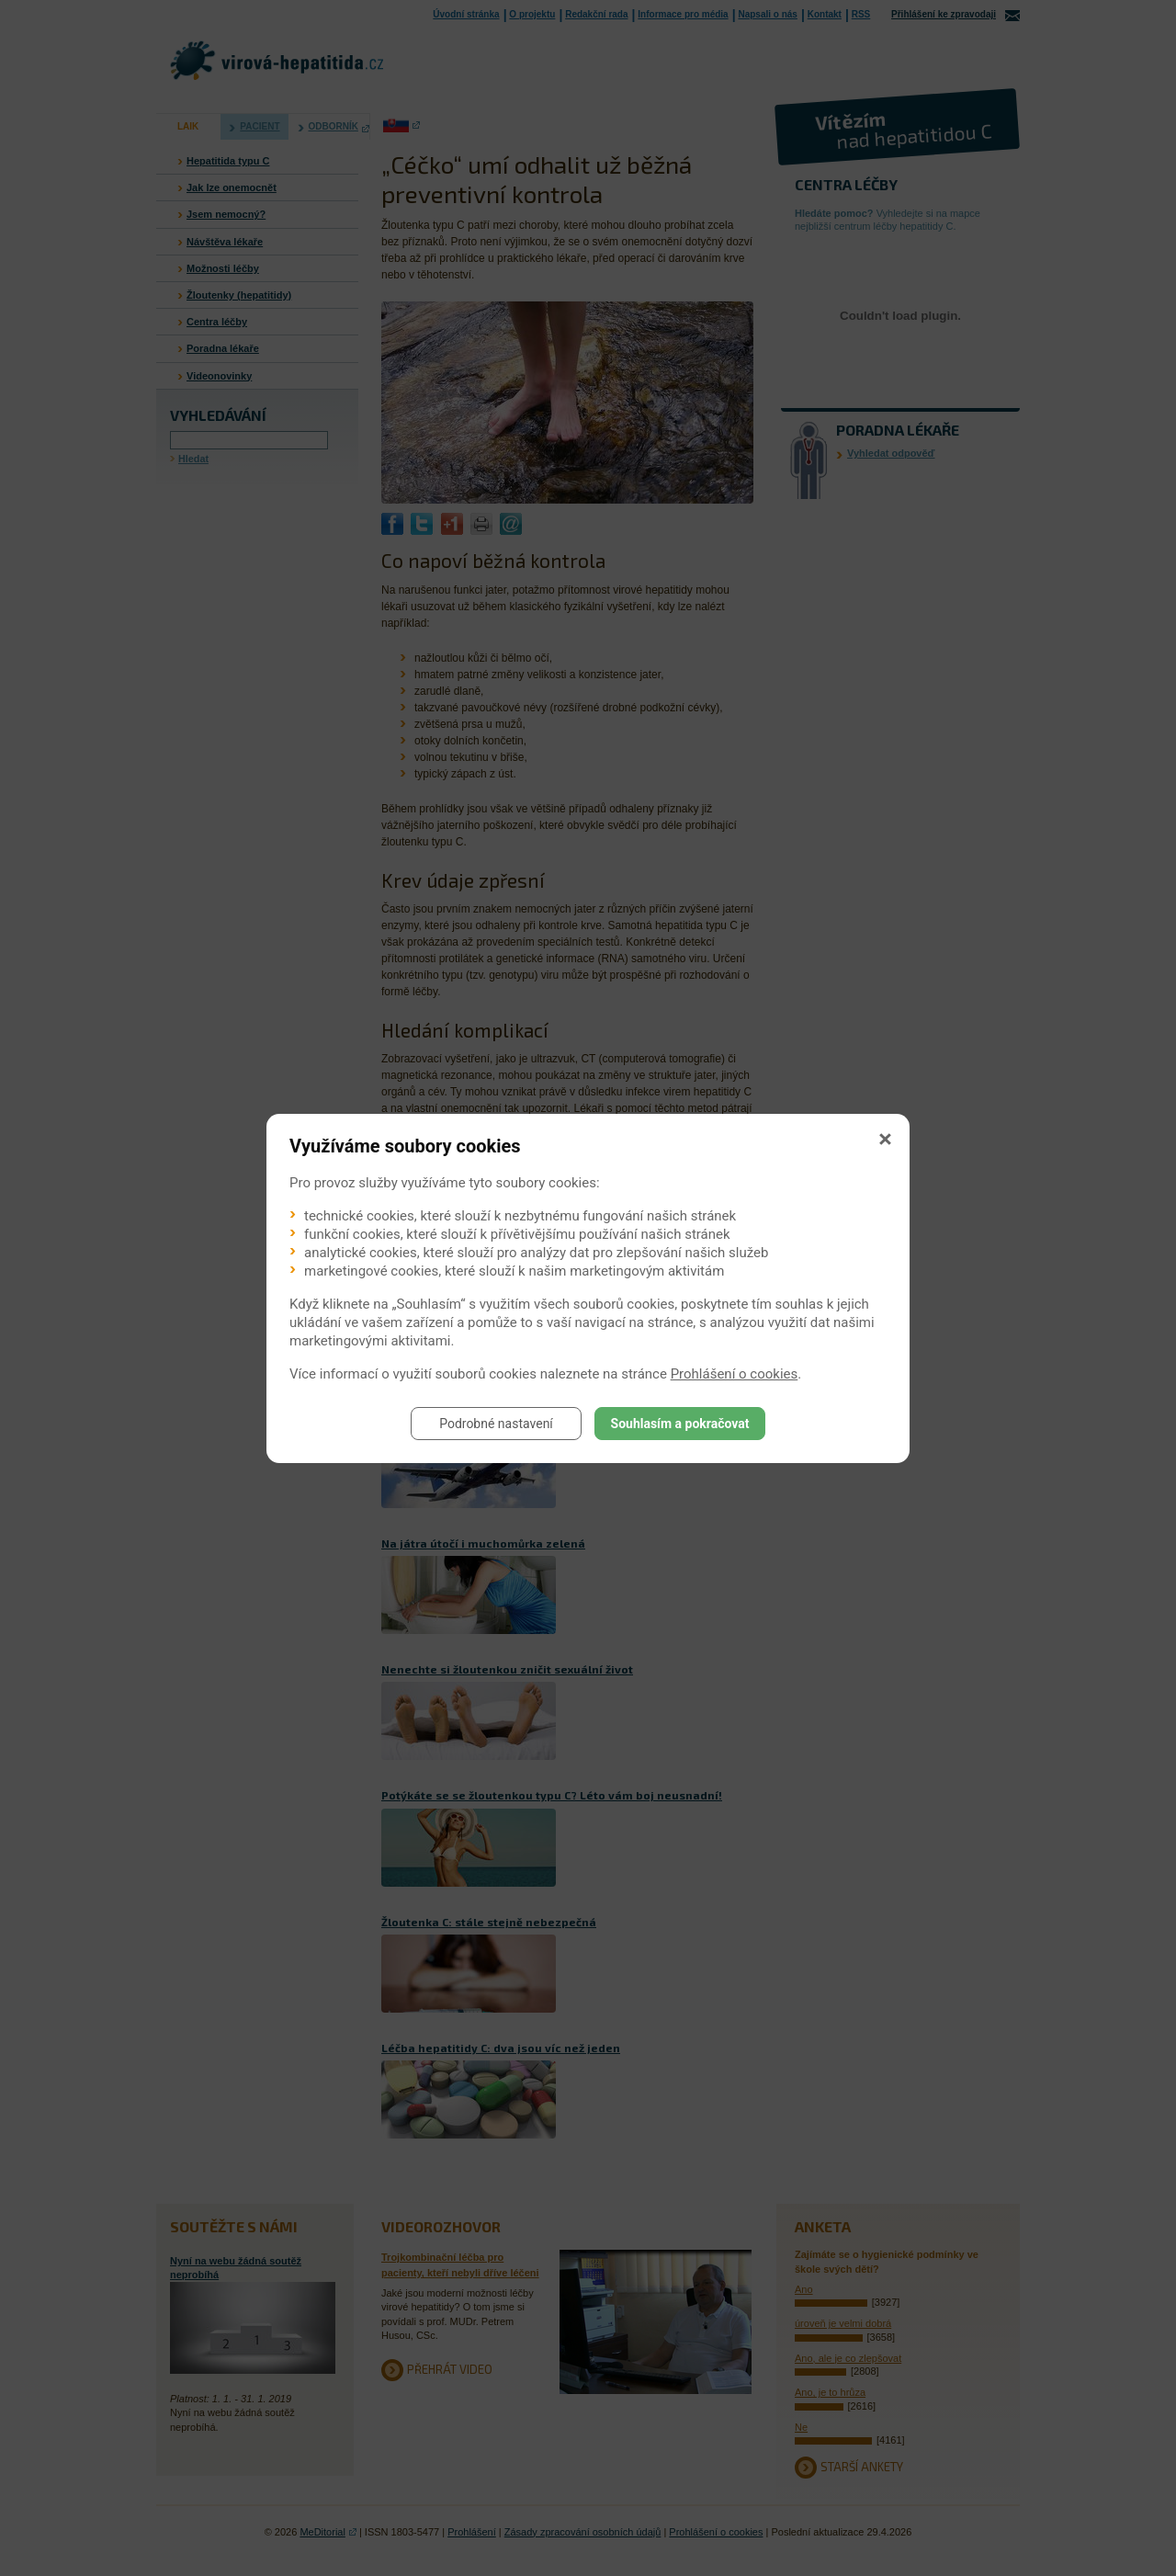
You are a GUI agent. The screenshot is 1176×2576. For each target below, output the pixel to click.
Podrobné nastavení (496, 1423)
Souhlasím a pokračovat (680, 1423)
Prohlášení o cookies (734, 1374)
